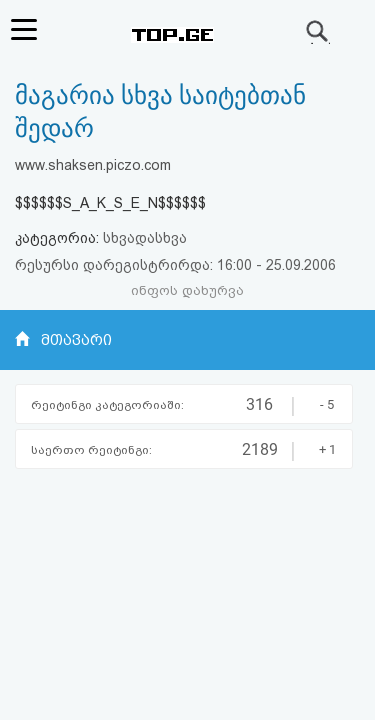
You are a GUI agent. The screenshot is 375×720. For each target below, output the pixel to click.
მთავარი (76, 340)
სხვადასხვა (145, 238)
